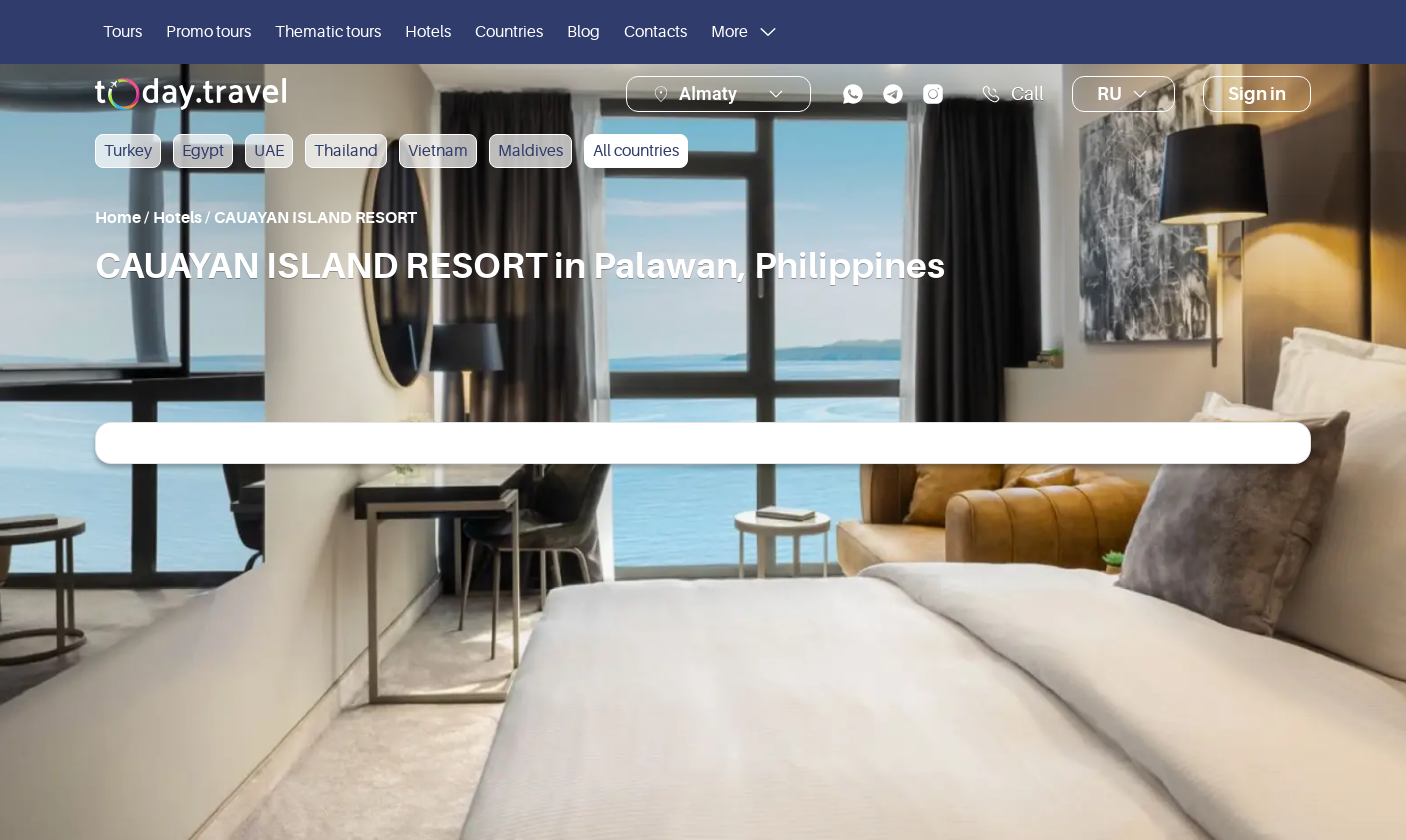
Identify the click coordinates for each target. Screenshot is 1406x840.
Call (1012, 94)
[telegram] (893, 94)
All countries (636, 151)
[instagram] (933, 94)
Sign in (1257, 94)
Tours (122, 32)
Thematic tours (328, 32)
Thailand (346, 151)
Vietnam (438, 151)
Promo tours (208, 32)
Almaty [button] (708, 93)
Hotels (428, 32)
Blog (583, 32)
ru (1123, 94)
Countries (509, 32)
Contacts (655, 32)
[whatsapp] (853, 94)
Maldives (530, 151)
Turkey (128, 151)
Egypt (203, 151)
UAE (269, 151)
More (745, 32)
